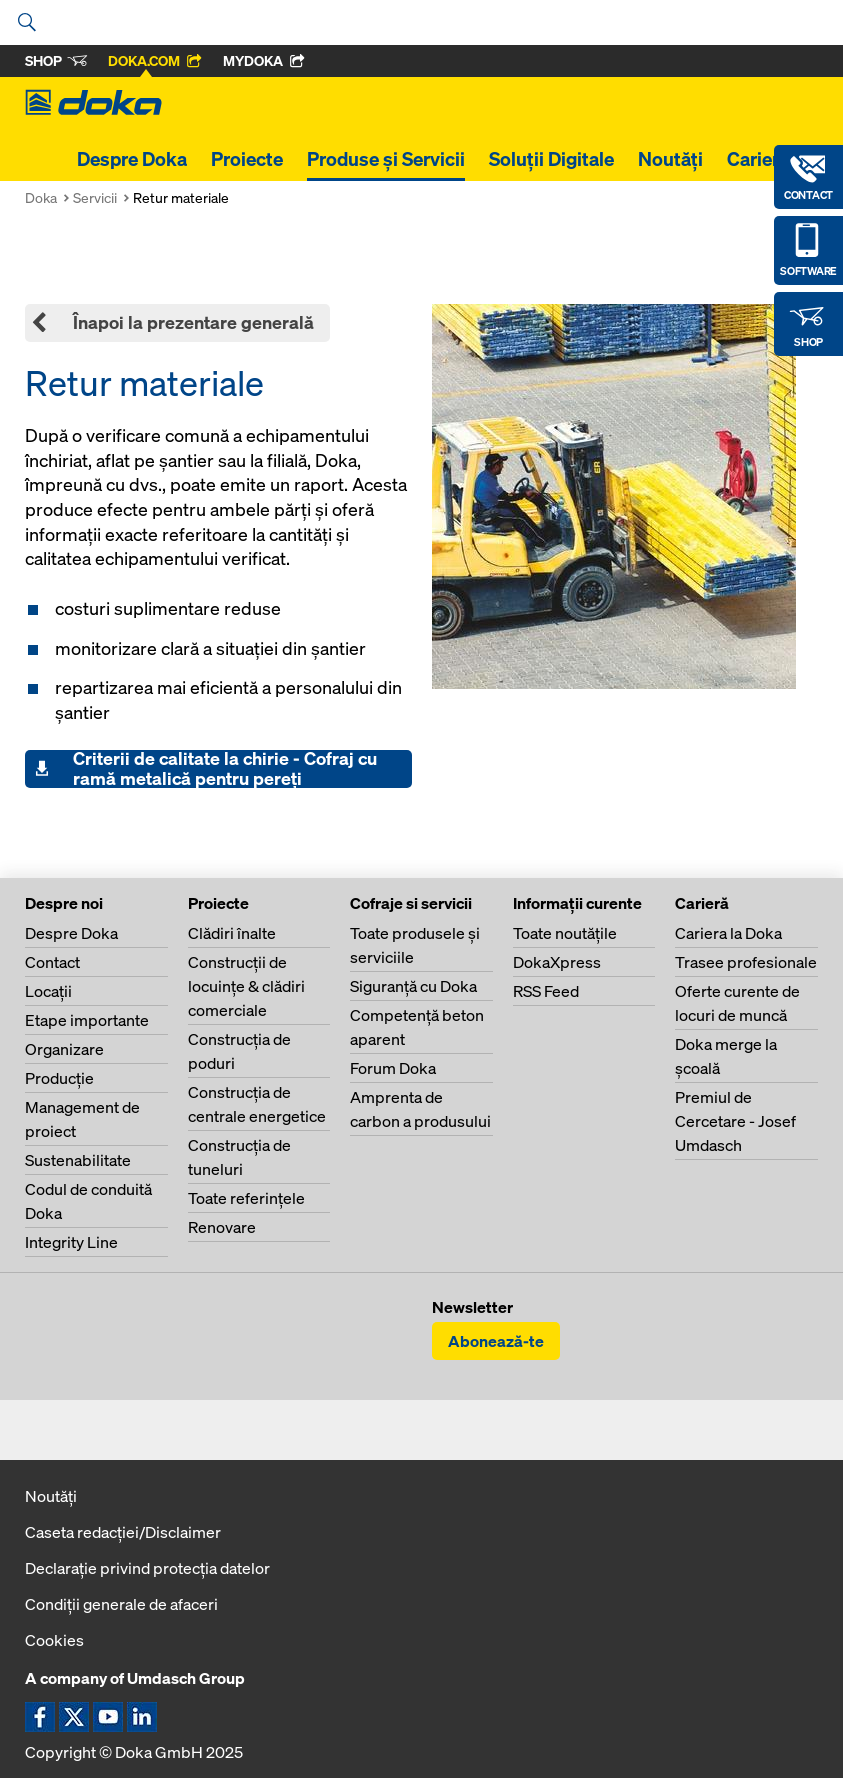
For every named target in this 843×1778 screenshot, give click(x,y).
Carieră (758, 159)
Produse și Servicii (386, 159)
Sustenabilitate (78, 1160)
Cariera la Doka (728, 933)
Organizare (64, 1049)
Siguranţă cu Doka (413, 986)
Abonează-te (496, 1341)
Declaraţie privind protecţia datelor (147, 1568)
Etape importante (87, 1020)
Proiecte (247, 159)
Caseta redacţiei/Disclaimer (123, 1532)
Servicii (95, 197)
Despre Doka (132, 159)
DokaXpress (557, 962)
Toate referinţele (246, 1198)
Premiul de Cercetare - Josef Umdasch (735, 1121)
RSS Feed (546, 991)
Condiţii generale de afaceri (121, 1604)
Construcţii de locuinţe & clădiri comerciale (246, 986)
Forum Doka (393, 1068)
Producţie (59, 1078)
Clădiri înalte (232, 933)
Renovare (222, 1227)
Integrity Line (71, 1242)
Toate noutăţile (565, 933)
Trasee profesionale (746, 962)
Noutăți (670, 159)
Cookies (54, 1640)
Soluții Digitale (551, 159)
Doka (41, 197)
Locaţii (48, 991)
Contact (52, 962)
